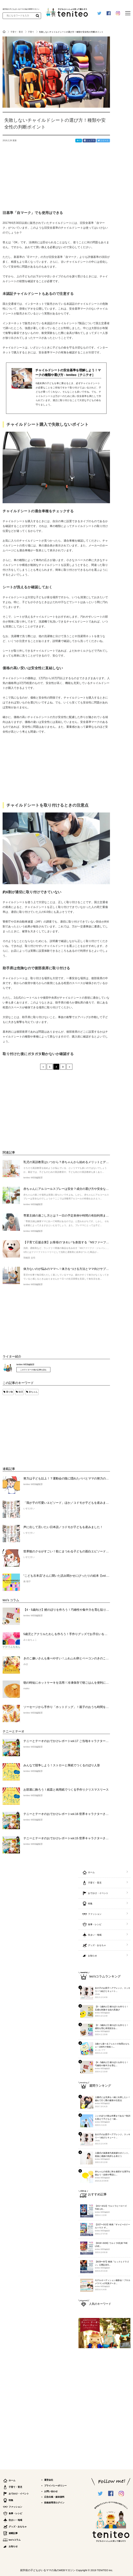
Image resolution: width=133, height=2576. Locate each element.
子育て (31, 32)
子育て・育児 (16, 32)
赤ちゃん (33, 1392)
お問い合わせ (51, 2491)
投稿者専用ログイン (54, 2502)
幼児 (21, 1392)
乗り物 (9, 1392)
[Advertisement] (29, 1427)
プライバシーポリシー (55, 2485)
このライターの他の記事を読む (33, 1370)
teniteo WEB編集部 (25, 1364)
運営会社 (48, 2480)
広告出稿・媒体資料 (54, 2497)
